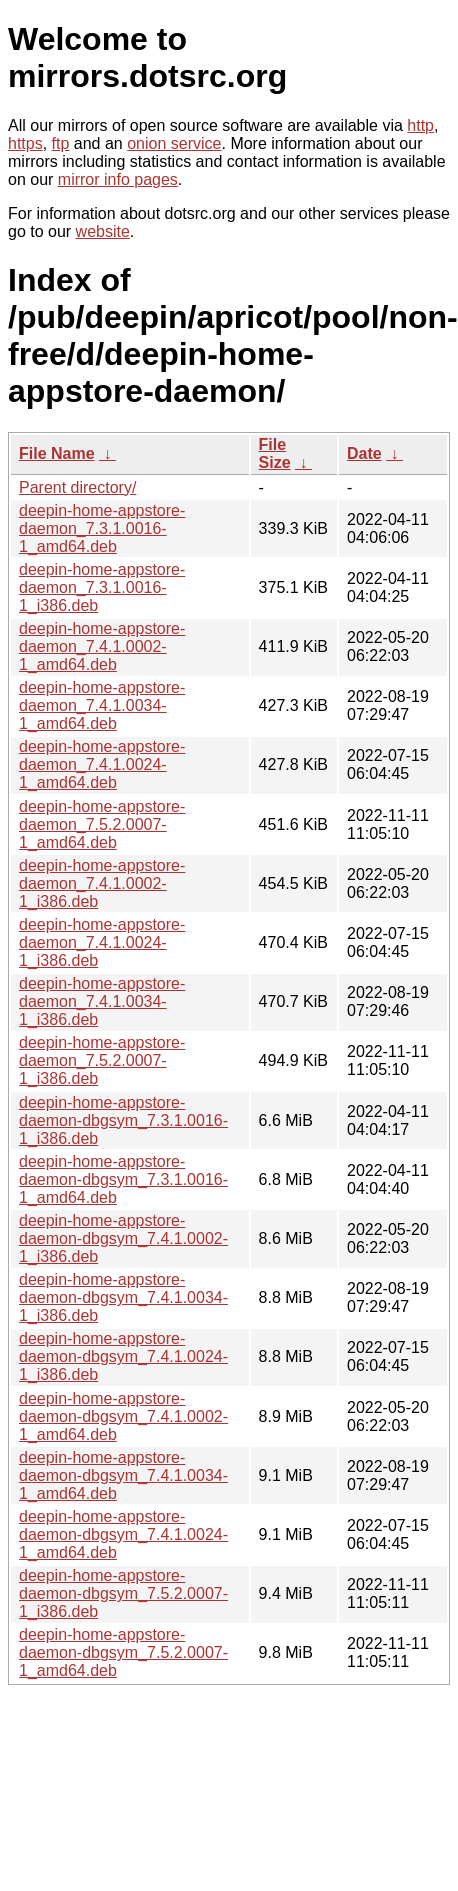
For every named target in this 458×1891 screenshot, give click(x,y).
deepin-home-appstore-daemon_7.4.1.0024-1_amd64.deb (102, 764)
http (420, 125)
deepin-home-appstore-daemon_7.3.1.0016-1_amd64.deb (102, 528)
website (103, 231)
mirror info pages (118, 179)
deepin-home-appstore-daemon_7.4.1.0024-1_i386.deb (102, 942)
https (25, 143)
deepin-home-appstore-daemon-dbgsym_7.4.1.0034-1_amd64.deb (123, 1475)
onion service (174, 143)
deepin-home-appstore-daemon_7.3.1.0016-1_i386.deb (102, 587)
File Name (57, 453)
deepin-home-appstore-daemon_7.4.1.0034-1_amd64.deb (102, 705)
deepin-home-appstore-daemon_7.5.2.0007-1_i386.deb (102, 1060)
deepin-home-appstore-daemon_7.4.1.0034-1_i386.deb (102, 1001)
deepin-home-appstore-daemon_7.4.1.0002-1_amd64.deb (102, 646)
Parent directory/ (77, 487)
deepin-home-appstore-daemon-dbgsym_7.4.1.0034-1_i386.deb (123, 1297)
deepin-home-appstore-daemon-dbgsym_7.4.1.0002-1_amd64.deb (123, 1416)
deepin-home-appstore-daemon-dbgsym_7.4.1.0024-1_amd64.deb (123, 1534)
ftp (61, 143)
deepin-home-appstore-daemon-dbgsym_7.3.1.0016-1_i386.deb (123, 1120)
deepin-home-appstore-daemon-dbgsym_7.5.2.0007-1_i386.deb (123, 1593)
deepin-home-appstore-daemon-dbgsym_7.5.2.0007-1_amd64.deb (123, 1652)
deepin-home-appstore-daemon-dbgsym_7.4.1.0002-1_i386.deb (123, 1238)
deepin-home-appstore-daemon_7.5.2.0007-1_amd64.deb (102, 824)
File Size (275, 453)
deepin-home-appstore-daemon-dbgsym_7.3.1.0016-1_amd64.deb (123, 1179)
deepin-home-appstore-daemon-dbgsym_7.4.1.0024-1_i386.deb (123, 1356)
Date (364, 453)
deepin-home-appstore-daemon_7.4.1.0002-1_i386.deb (102, 883)
